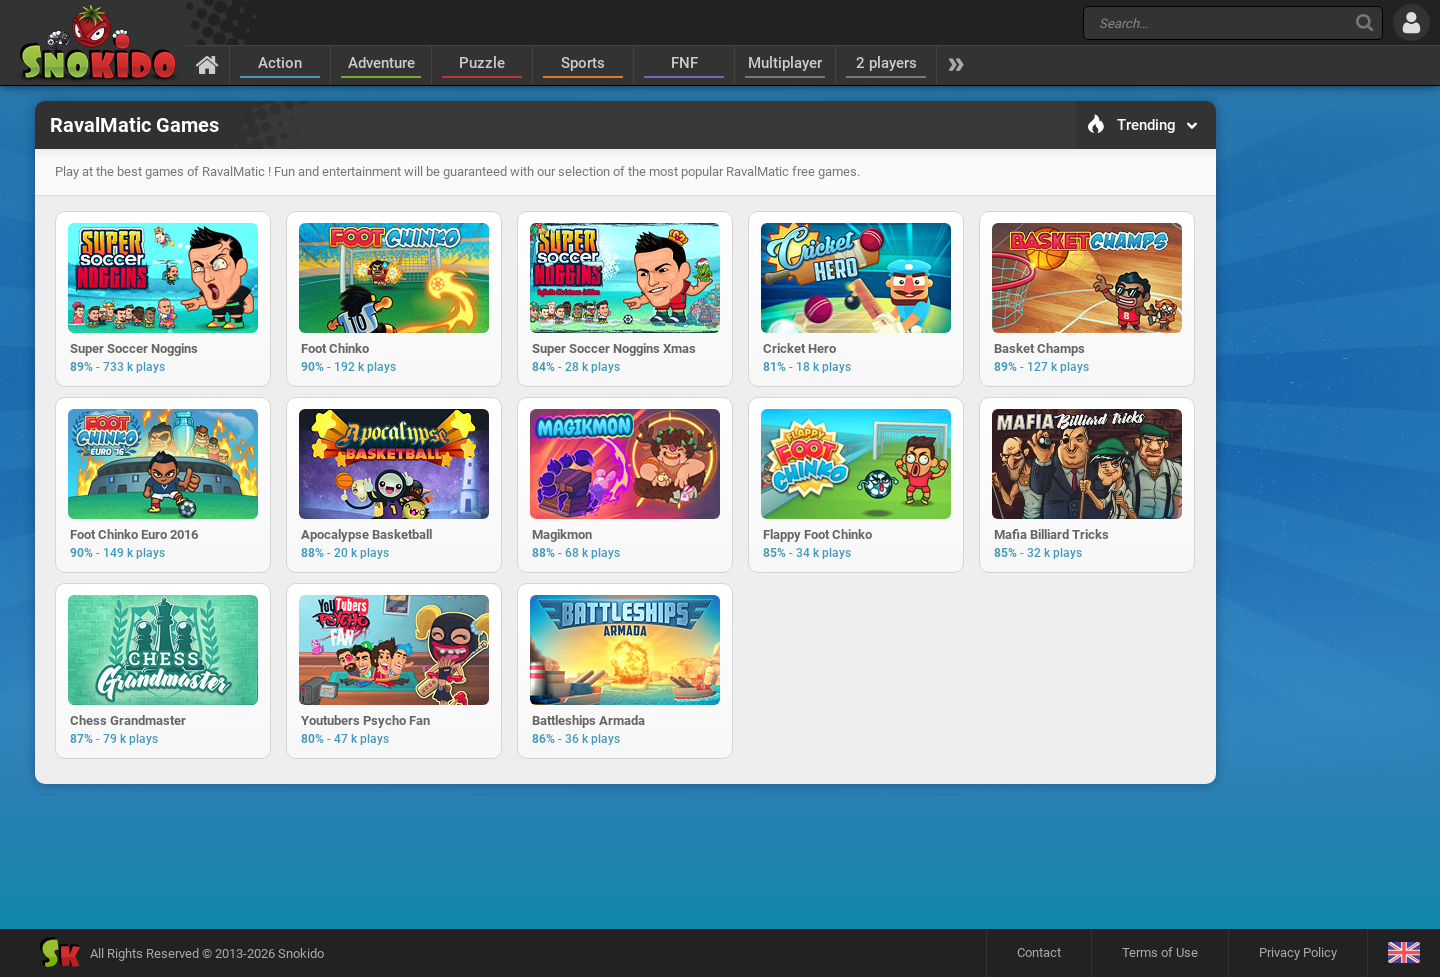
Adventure (381, 63)
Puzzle (482, 63)
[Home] (207, 64)
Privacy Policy (1298, 952)
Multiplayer (785, 63)
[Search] (1364, 22)
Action (280, 63)
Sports (583, 63)
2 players (886, 63)
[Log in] (1411, 22)
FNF (684, 63)
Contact (1039, 952)
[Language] (1403, 953)
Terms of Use (1160, 952)
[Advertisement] (625, 856)
